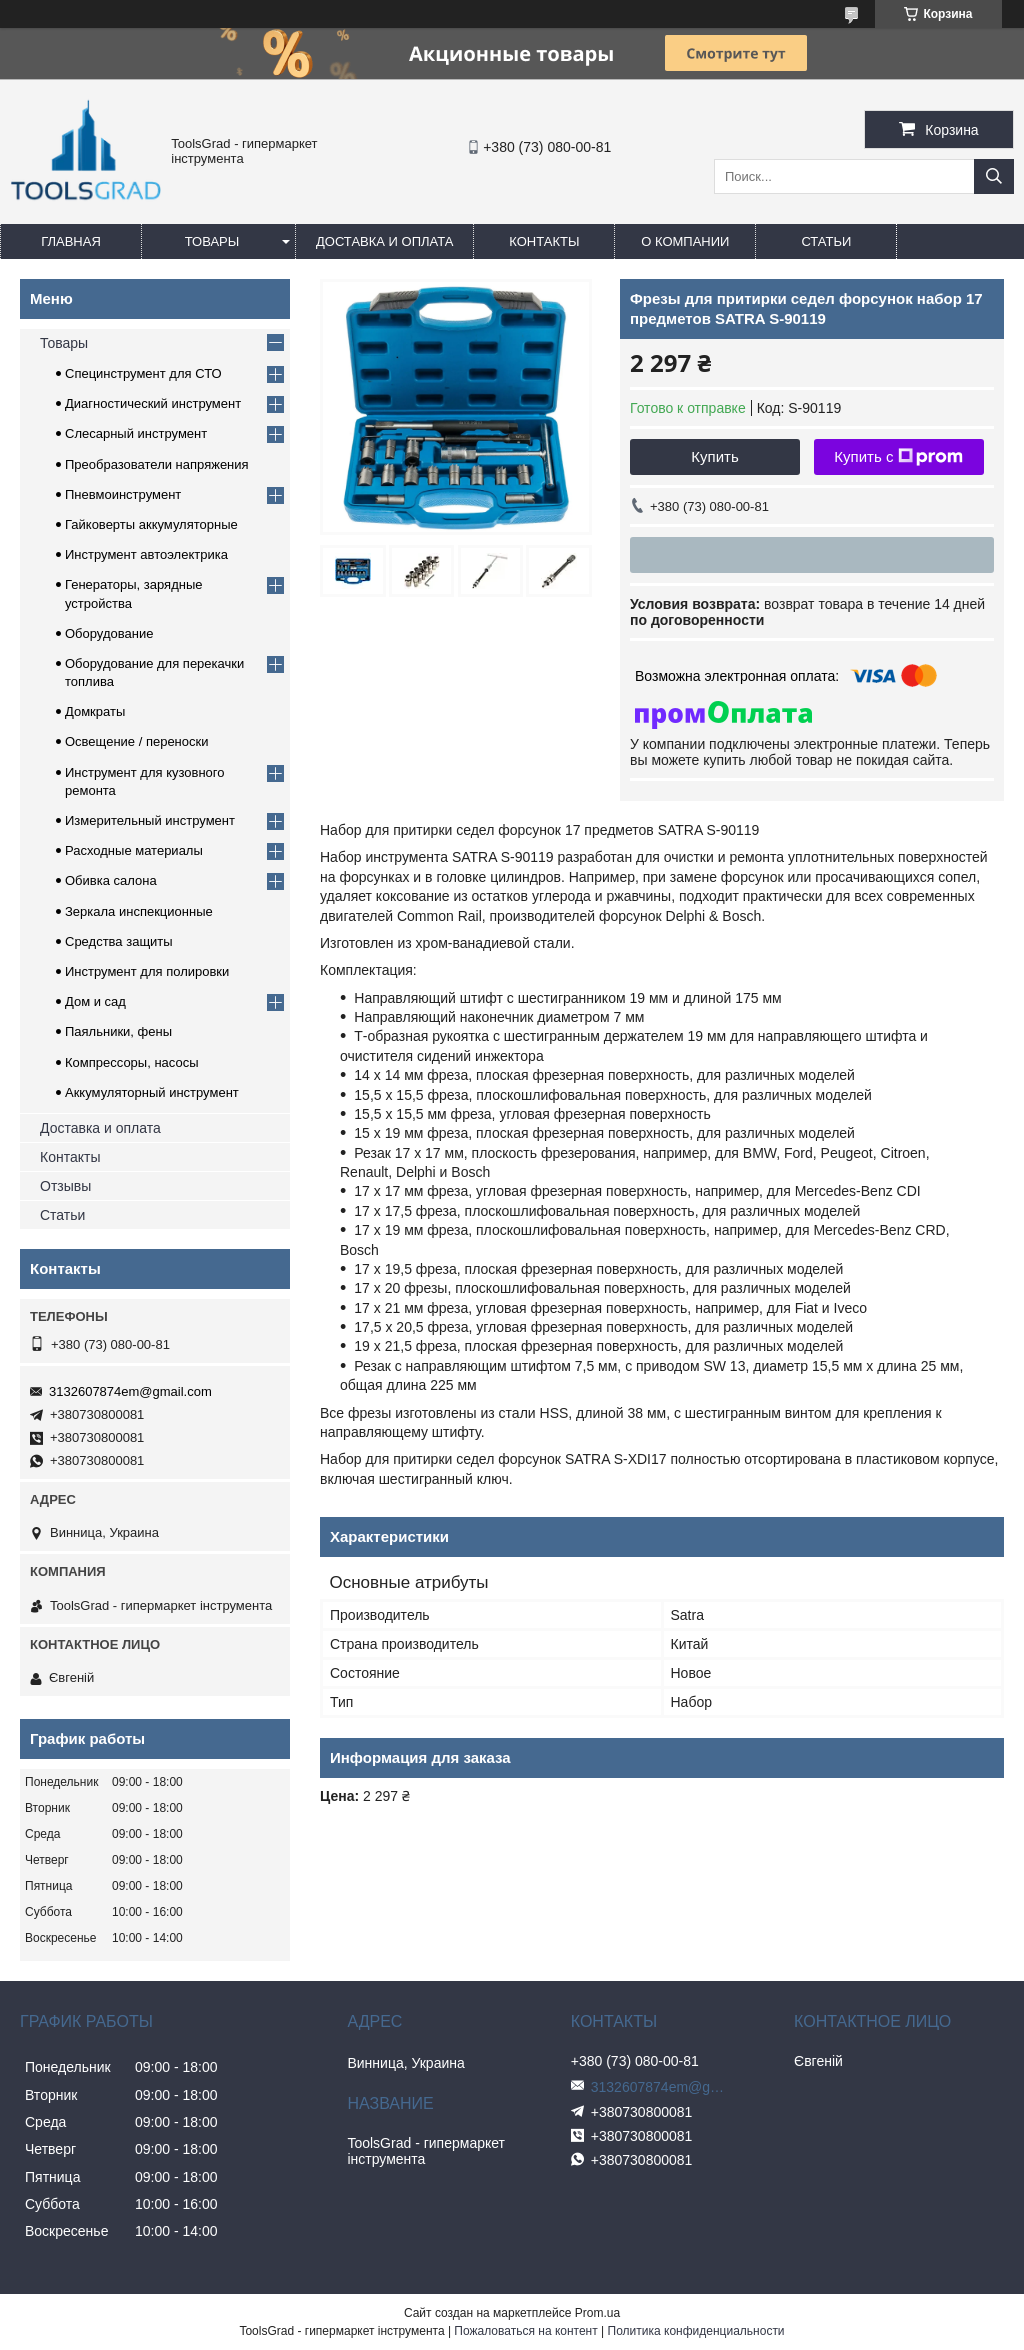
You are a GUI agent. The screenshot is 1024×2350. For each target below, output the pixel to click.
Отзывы (65, 1186)
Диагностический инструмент (153, 403)
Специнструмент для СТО (143, 373)
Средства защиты (119, 941)
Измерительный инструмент (150, 820)
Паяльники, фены (118, 1031)
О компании (685, 241)
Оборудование (109, 633)
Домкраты (95, 711)
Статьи (826, 241)
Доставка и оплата (384, 241)
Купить (714, 456)
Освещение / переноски (136, 741)
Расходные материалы (134, 850)
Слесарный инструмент (136, 433)
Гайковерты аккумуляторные (151, 524)
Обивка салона (111, 880)
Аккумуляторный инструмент (152, 1092)
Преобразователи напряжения (157, 464)
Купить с (898, 457)
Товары (212, 241)
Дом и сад (95, 1001)
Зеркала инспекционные (139, 911)
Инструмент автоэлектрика (146, 554)
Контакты (544, 241)
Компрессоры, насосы (132, 1062)
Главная (71, 241)
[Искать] (994, 176)
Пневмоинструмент (123, 494)
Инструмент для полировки (147, 971)
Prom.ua (597, 2313)
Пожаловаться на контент (525, 2331)
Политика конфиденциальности (696, 2331)
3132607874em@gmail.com (130, 1391)
